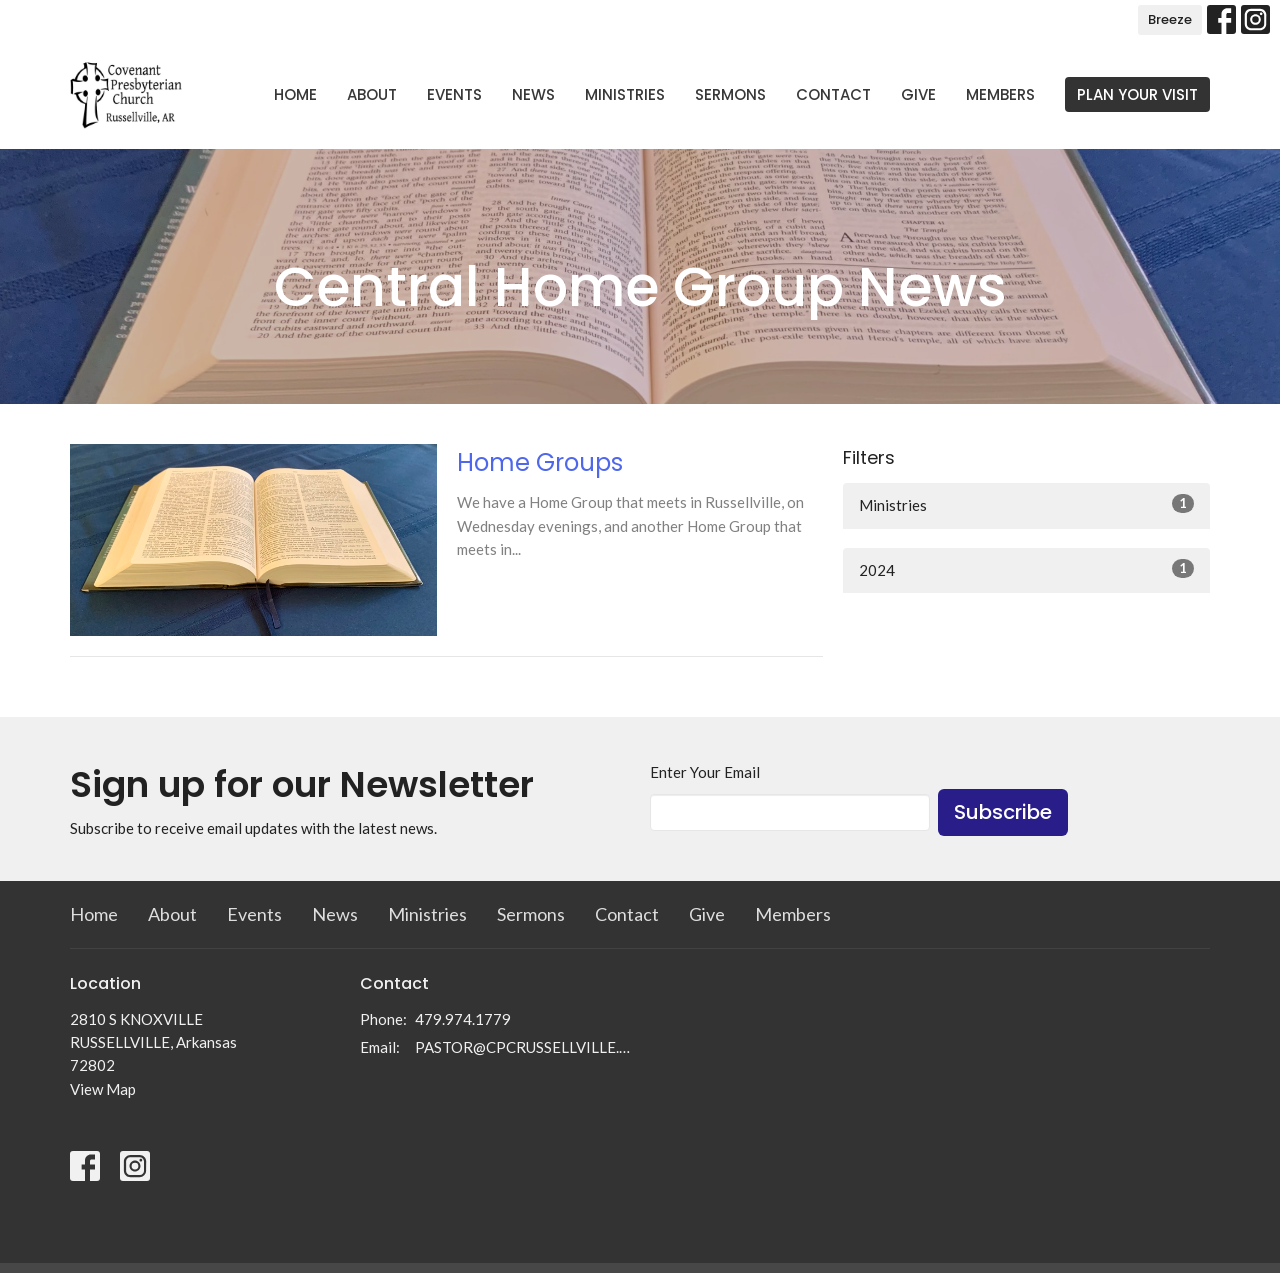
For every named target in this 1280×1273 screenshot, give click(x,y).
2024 (1026, 569)
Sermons (730, 94)
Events (454, 94)
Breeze (1170, 19)
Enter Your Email (705, 772)
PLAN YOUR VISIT (1137, 94)
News (533, 94)
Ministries (625, 94)
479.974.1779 (463, 1019)
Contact (833, 94)
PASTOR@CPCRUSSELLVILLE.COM (522, 1047)
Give (918, 94)
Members (1000, 94)
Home (295, 94)
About (372, 94)
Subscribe (1003, 812)
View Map (103, 1089)
